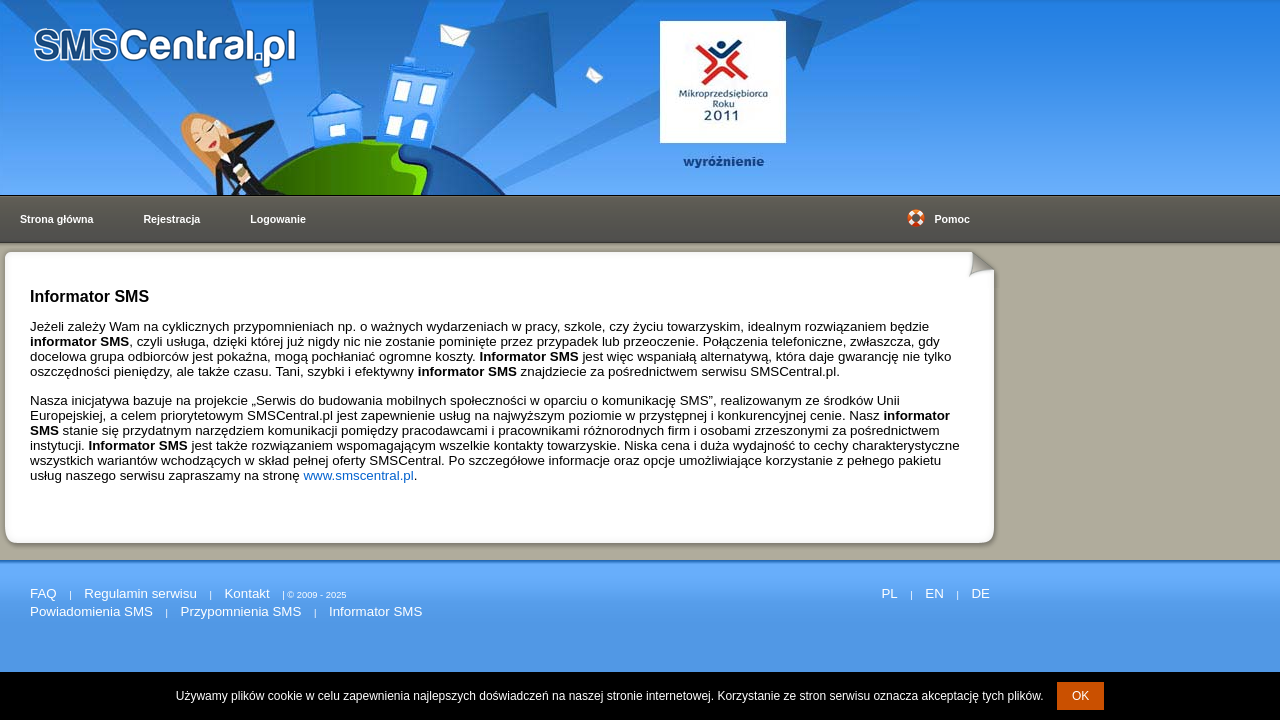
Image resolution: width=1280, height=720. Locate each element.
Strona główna (56, 219)
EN (934, 593)
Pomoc (952, 219)
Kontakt (246, 593)
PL (889, 593)
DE (980, 593)
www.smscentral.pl (358, 475)
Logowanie (278, 219)
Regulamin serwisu (140, 593)
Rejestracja (171, 219)
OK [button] (1080, 696)
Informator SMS (375, 611)
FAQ (43, 593)
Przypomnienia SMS (241, 611)
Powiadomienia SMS (91, 611)
